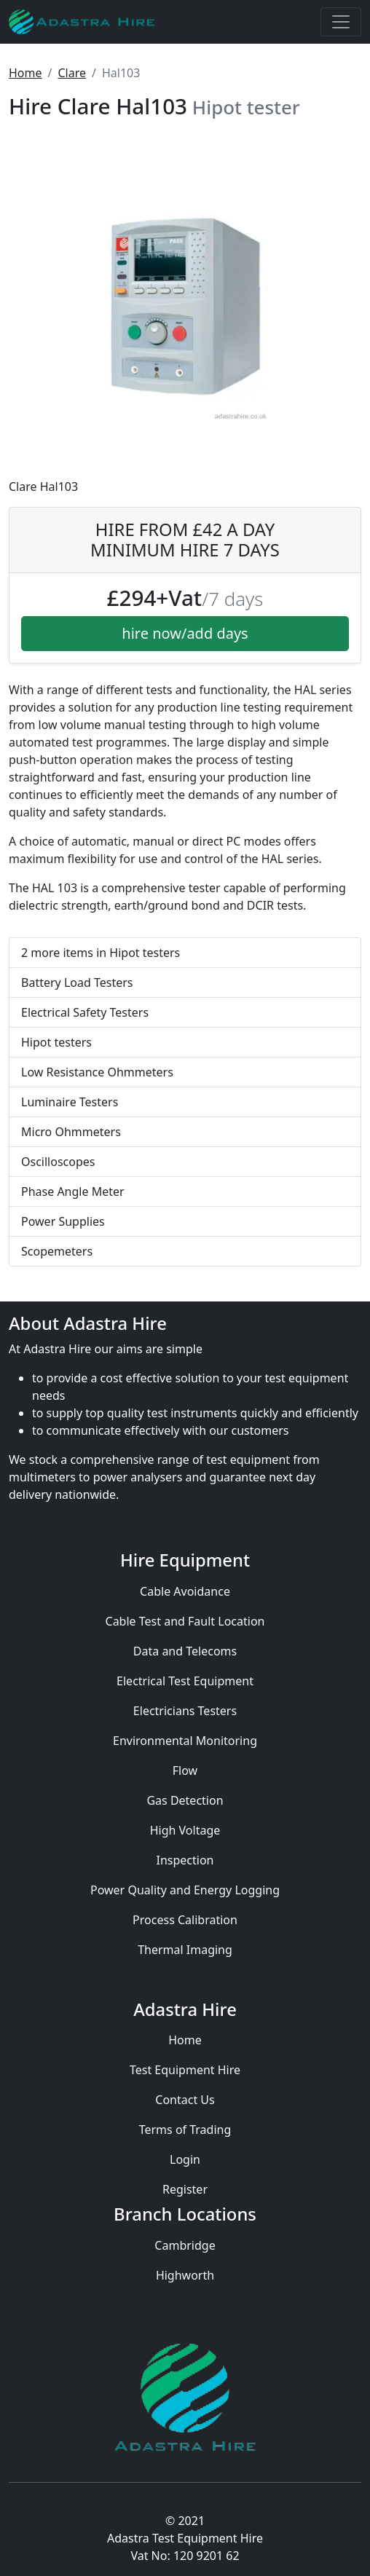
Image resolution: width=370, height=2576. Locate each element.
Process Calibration (185, 1920)
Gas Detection (184, 1800)
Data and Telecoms (185, 1651)
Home (25, 73)
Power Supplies (63, 1221)
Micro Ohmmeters (71, 1132)
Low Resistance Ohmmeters (97, 1072)
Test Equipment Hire (185, 2070)
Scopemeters (56, 1251)
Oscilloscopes (58, 1162)
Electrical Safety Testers (85, 1012)
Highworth (185, 2275)
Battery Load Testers (77, 982)
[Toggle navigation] (340, 21)
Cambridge (184, 2245)
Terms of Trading (185, 2130)
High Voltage (185, 1830)
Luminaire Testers (69, 1102)
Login (185, 2159)
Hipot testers (56, 1042)
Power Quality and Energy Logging (185, 1890)
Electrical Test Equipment (185, 1681)
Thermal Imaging (185, 1950)
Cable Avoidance (185, 1591)
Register (185, 2189)
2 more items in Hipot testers (100, 953)
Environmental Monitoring (185, 1741)
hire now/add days (185, 633)
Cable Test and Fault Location (185, 1621)
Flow (185, 1770)
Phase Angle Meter (73, 1191)
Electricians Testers (185, 1711)
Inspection (185, 1860)
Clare (72, 73)
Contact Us (184, 2100)
